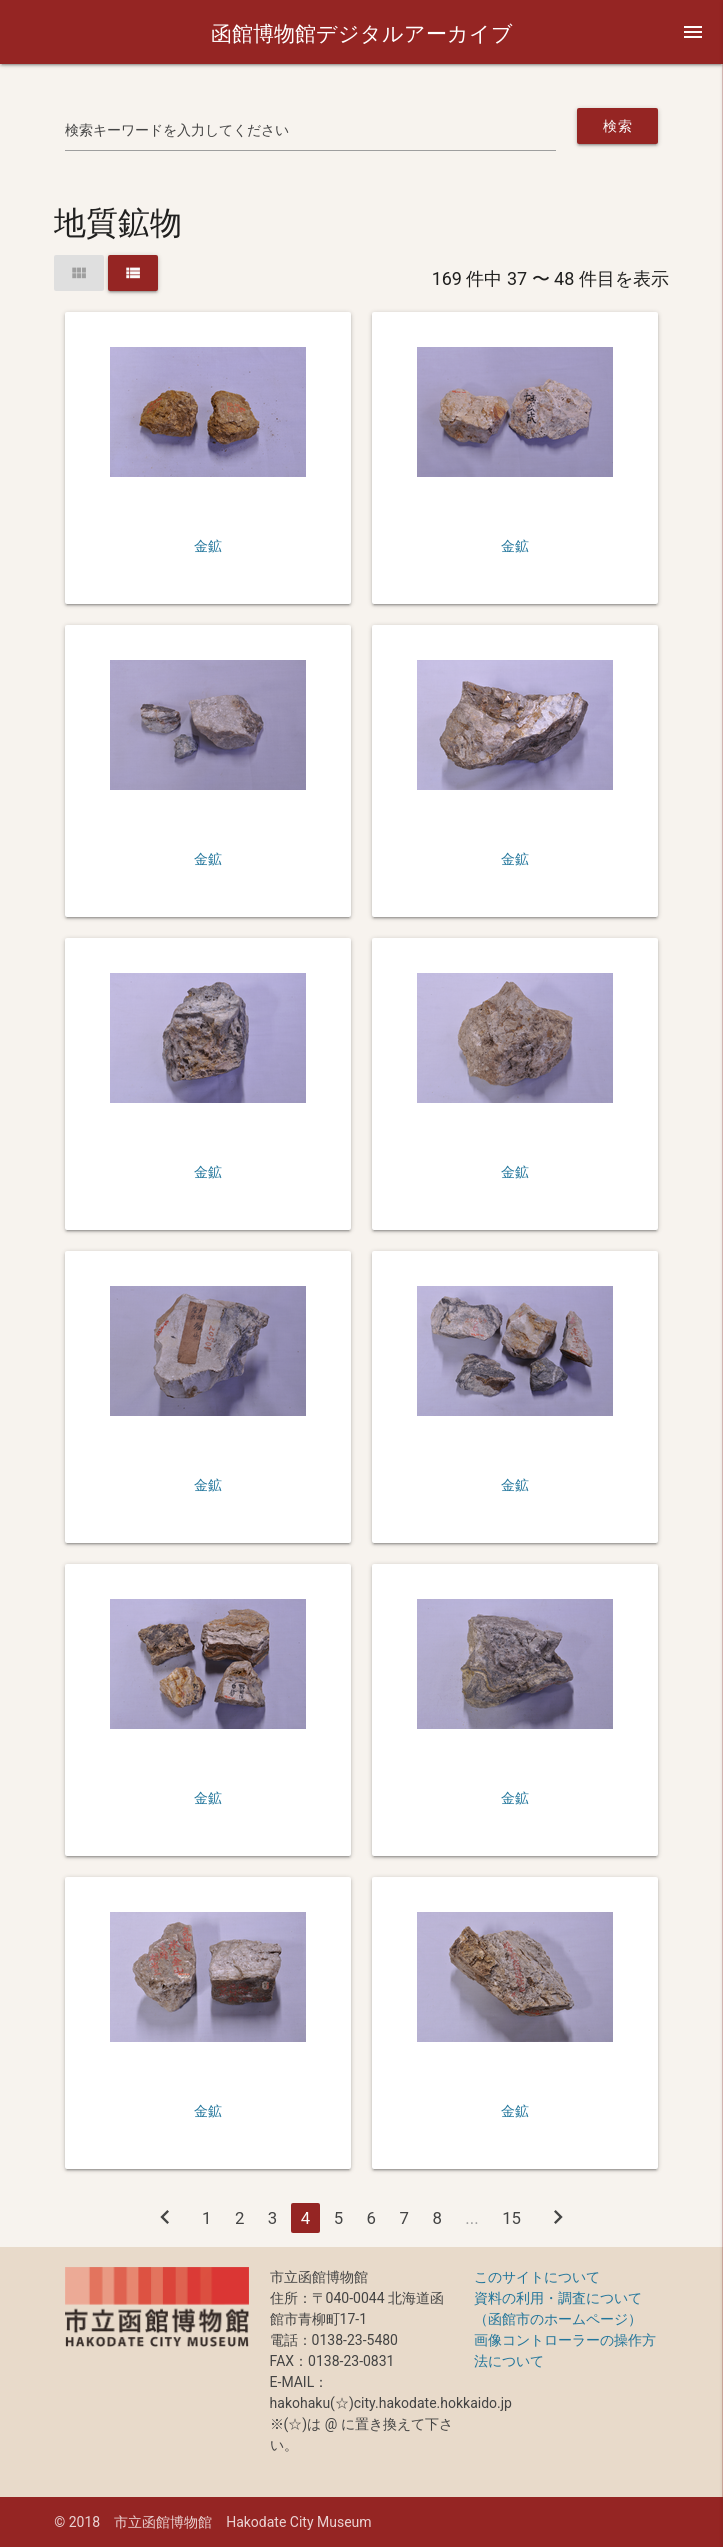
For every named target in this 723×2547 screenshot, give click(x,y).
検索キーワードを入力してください (177, 130)
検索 (617, 126)
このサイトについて (537, 2277)
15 (511, 2218)
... (471, 2218)
